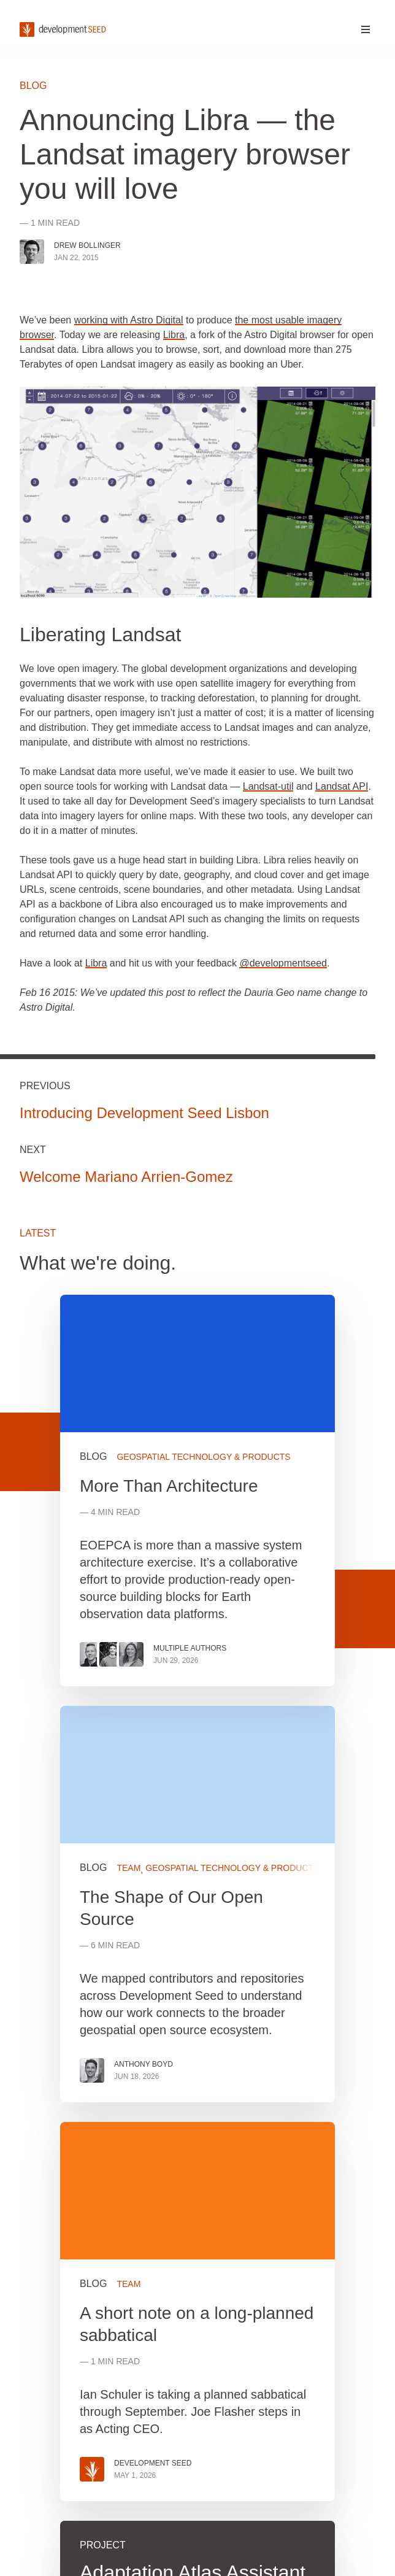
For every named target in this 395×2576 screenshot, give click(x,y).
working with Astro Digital (128, 320)
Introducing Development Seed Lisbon (144, 1113)
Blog (33, 85)
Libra (174, 335)
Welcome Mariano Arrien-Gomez (126, 1176)
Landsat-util (268, 786)
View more (197, 1904)
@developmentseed (283, 963)
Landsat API (341, 786)
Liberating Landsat (100, 634)
